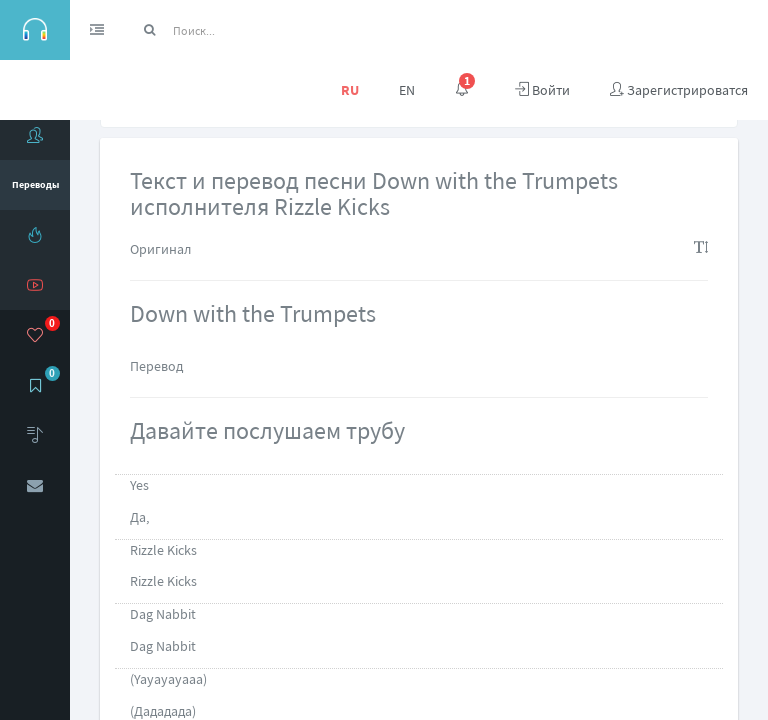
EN (407, 90)
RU (350, 90)
